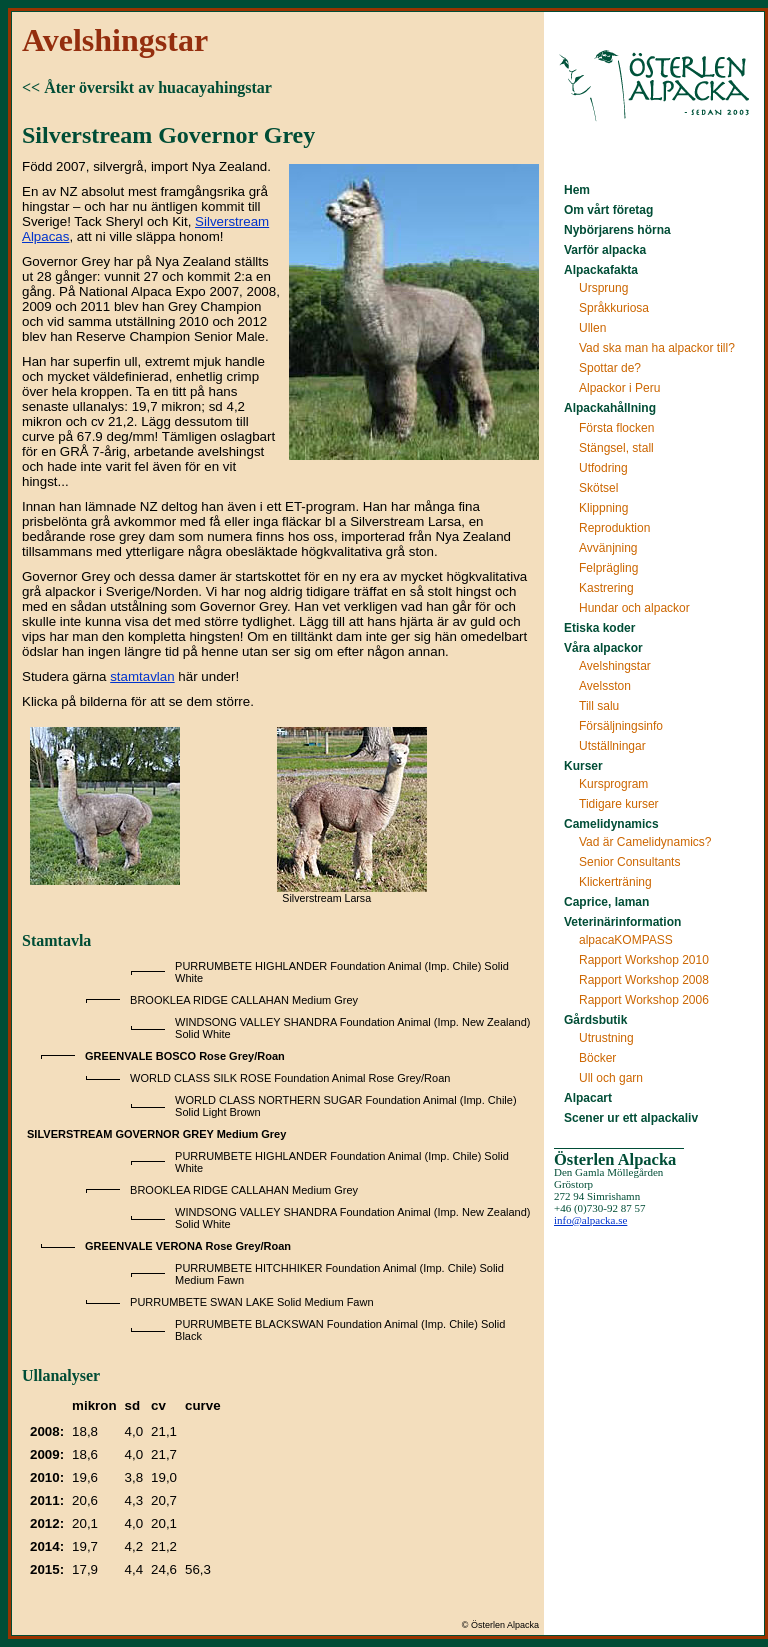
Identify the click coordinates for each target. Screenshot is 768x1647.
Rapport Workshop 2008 (644, 980)
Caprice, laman (606, 902)
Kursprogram (613, 784)
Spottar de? (610, 368)
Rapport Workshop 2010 (644, 960)
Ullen (592, 328)
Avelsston (605, 686)
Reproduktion (614, 528)
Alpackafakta (601, 270)
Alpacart (588, 1098)
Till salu (599, 706)
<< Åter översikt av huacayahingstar (147, 87)
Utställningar (612, 746)
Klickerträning (615, 882)
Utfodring (603, 468)
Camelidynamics (611, 824)
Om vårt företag (608, 210)
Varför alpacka (605, 250)
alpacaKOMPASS (626, 940)
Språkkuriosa (614, 308)
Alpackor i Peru (619, 388)
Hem (577, 190)
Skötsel (598, 488)
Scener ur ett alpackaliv (631, 1118)
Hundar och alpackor (634, 608)
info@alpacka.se (590, 1220)
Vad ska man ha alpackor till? (657, 348)
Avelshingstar (615, 666)
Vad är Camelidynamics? (645, 842)
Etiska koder (599, 628)
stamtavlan (142, 676)
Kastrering (606, 588)
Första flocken (616, 428)
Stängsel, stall (616, 448)
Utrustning (606, 1038)
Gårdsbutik (595, 1020)
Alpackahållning (610, 408)
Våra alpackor (603, 648)
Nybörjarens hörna (617, 230)
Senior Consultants (629, 862)
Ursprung (603, 288)
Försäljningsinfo (621, 726)
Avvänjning (608, 548)
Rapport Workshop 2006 (644, 1000)
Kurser (583, 766)
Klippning (603, 508)
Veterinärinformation (622, 922)
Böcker (597, 1058)
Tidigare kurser (619, 804)
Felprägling (608, 568)
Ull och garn (611, 1078)
